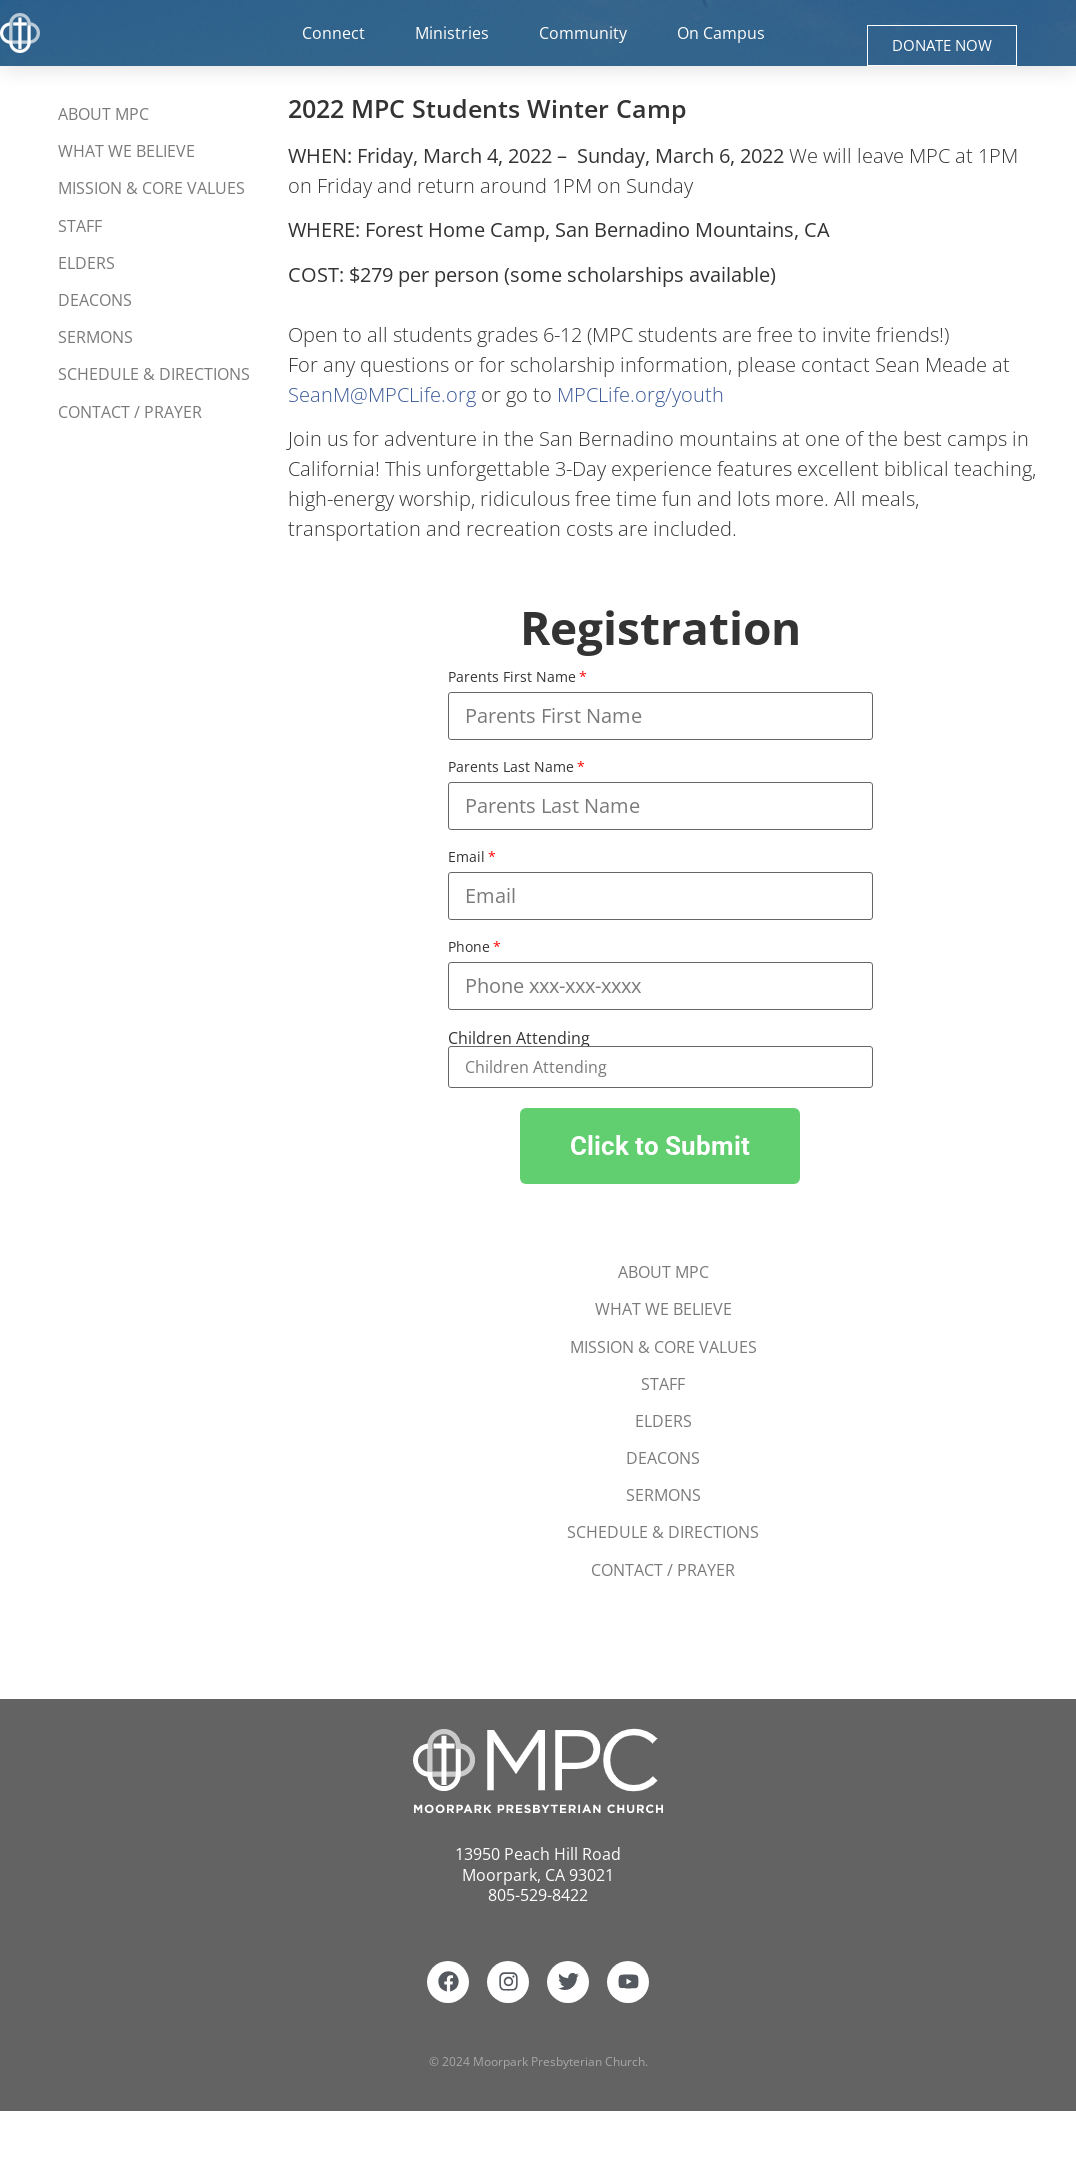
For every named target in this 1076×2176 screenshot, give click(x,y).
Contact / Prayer (130, 412)
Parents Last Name (511, 768)
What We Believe (126, 151)
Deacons (95, 300)
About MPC (103, 114)
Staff (80, 226)
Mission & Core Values (151, 189)
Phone (469, 948)
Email (466, 858)
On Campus (725, 33)
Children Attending (519, 1038)
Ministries (457, 33)
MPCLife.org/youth (640, 394)
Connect (338, 33)
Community (587, 33)
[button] (660, 1146)
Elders (86, 263)
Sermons (95, 338)
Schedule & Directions (154, 375)
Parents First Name (512, 678)
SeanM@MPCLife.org (382, 394)
